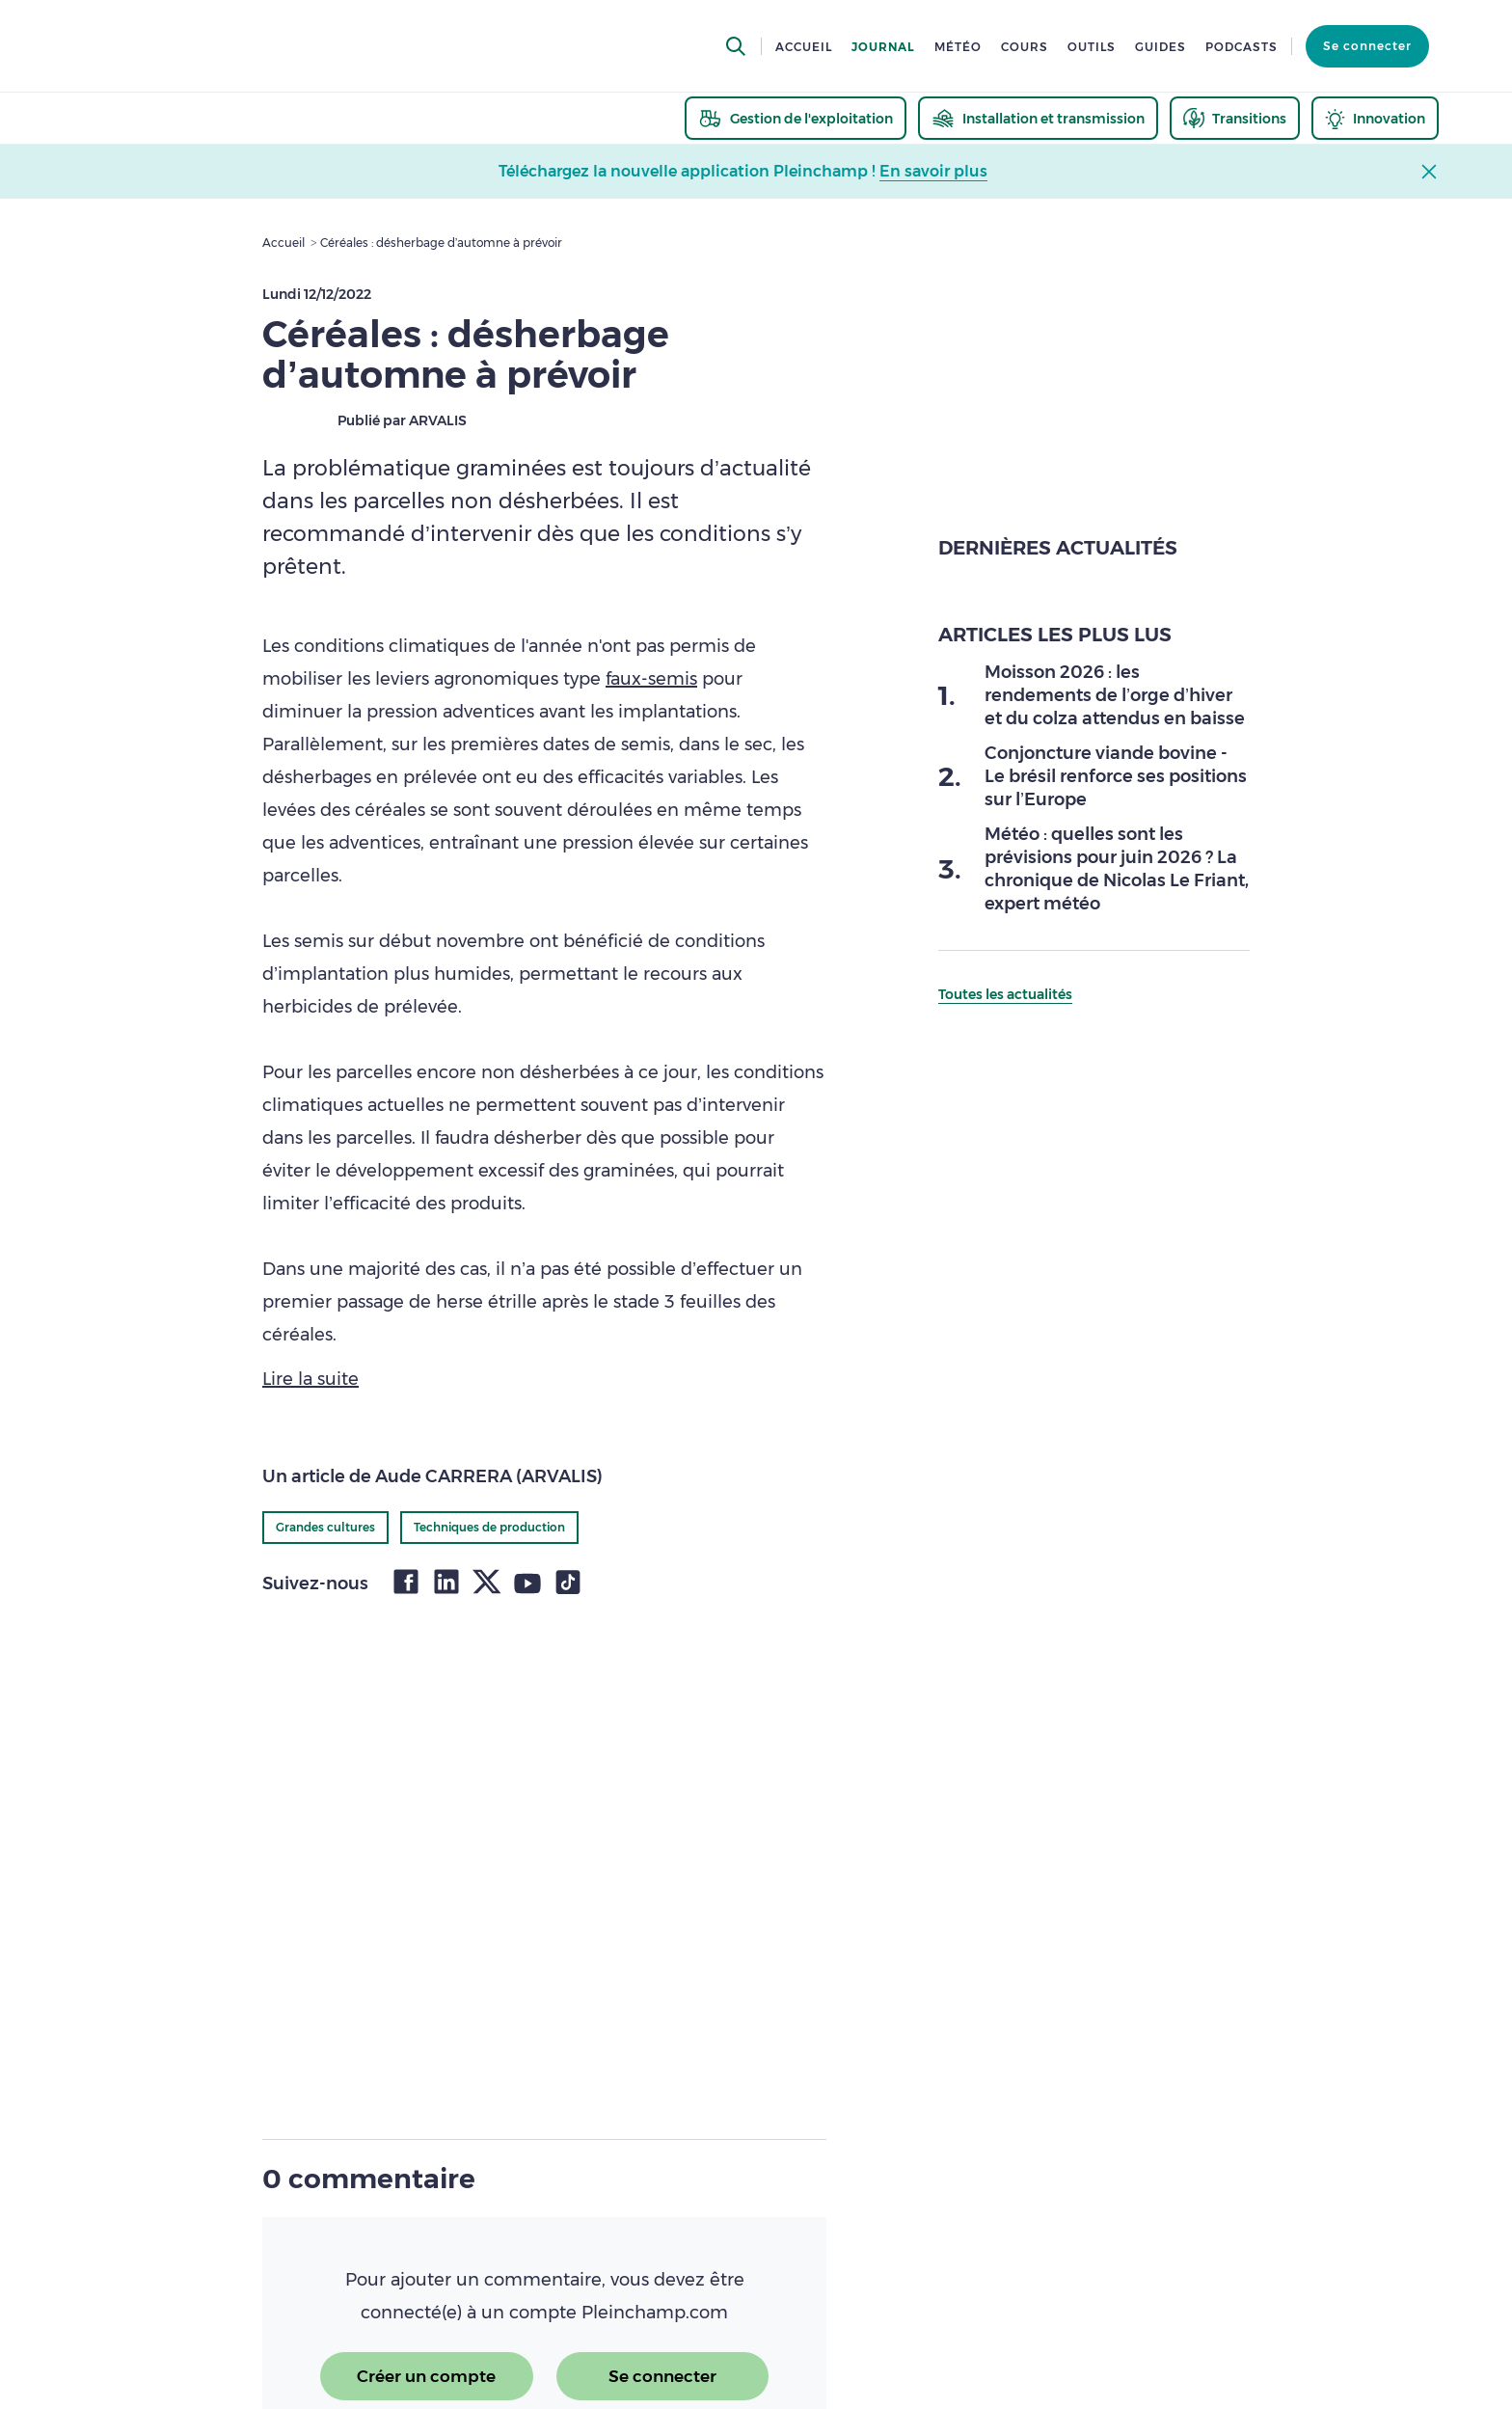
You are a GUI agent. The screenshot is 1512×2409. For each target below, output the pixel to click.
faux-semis (651, 679)
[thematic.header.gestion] (795, 118)
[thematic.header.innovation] (1375, 118)
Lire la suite (310, 1379)
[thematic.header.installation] (1038, 118)
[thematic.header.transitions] (1235, 118)
